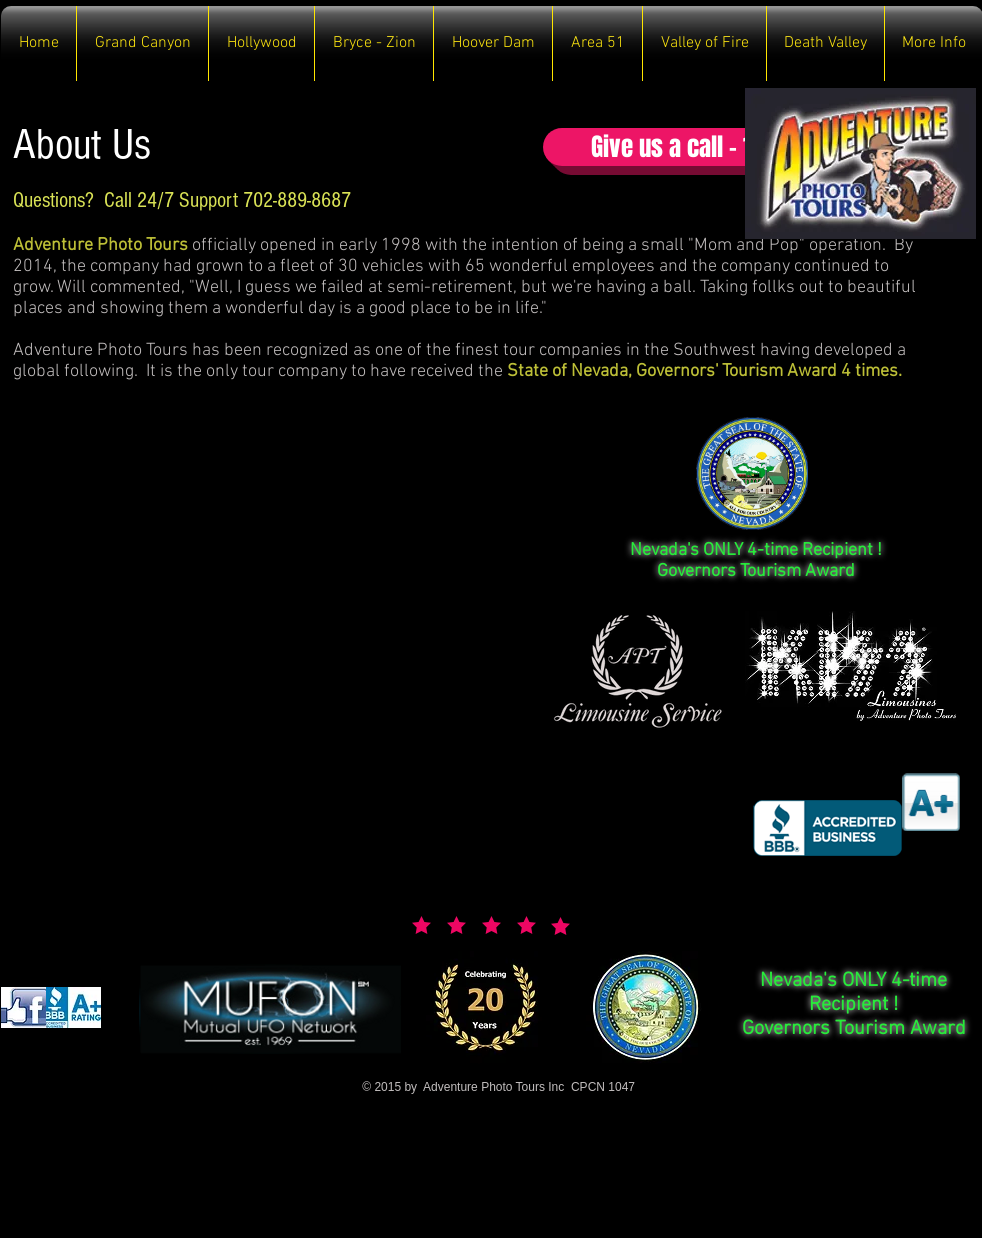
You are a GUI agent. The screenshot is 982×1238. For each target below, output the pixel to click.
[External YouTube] (269, 608)
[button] (142, 43)
